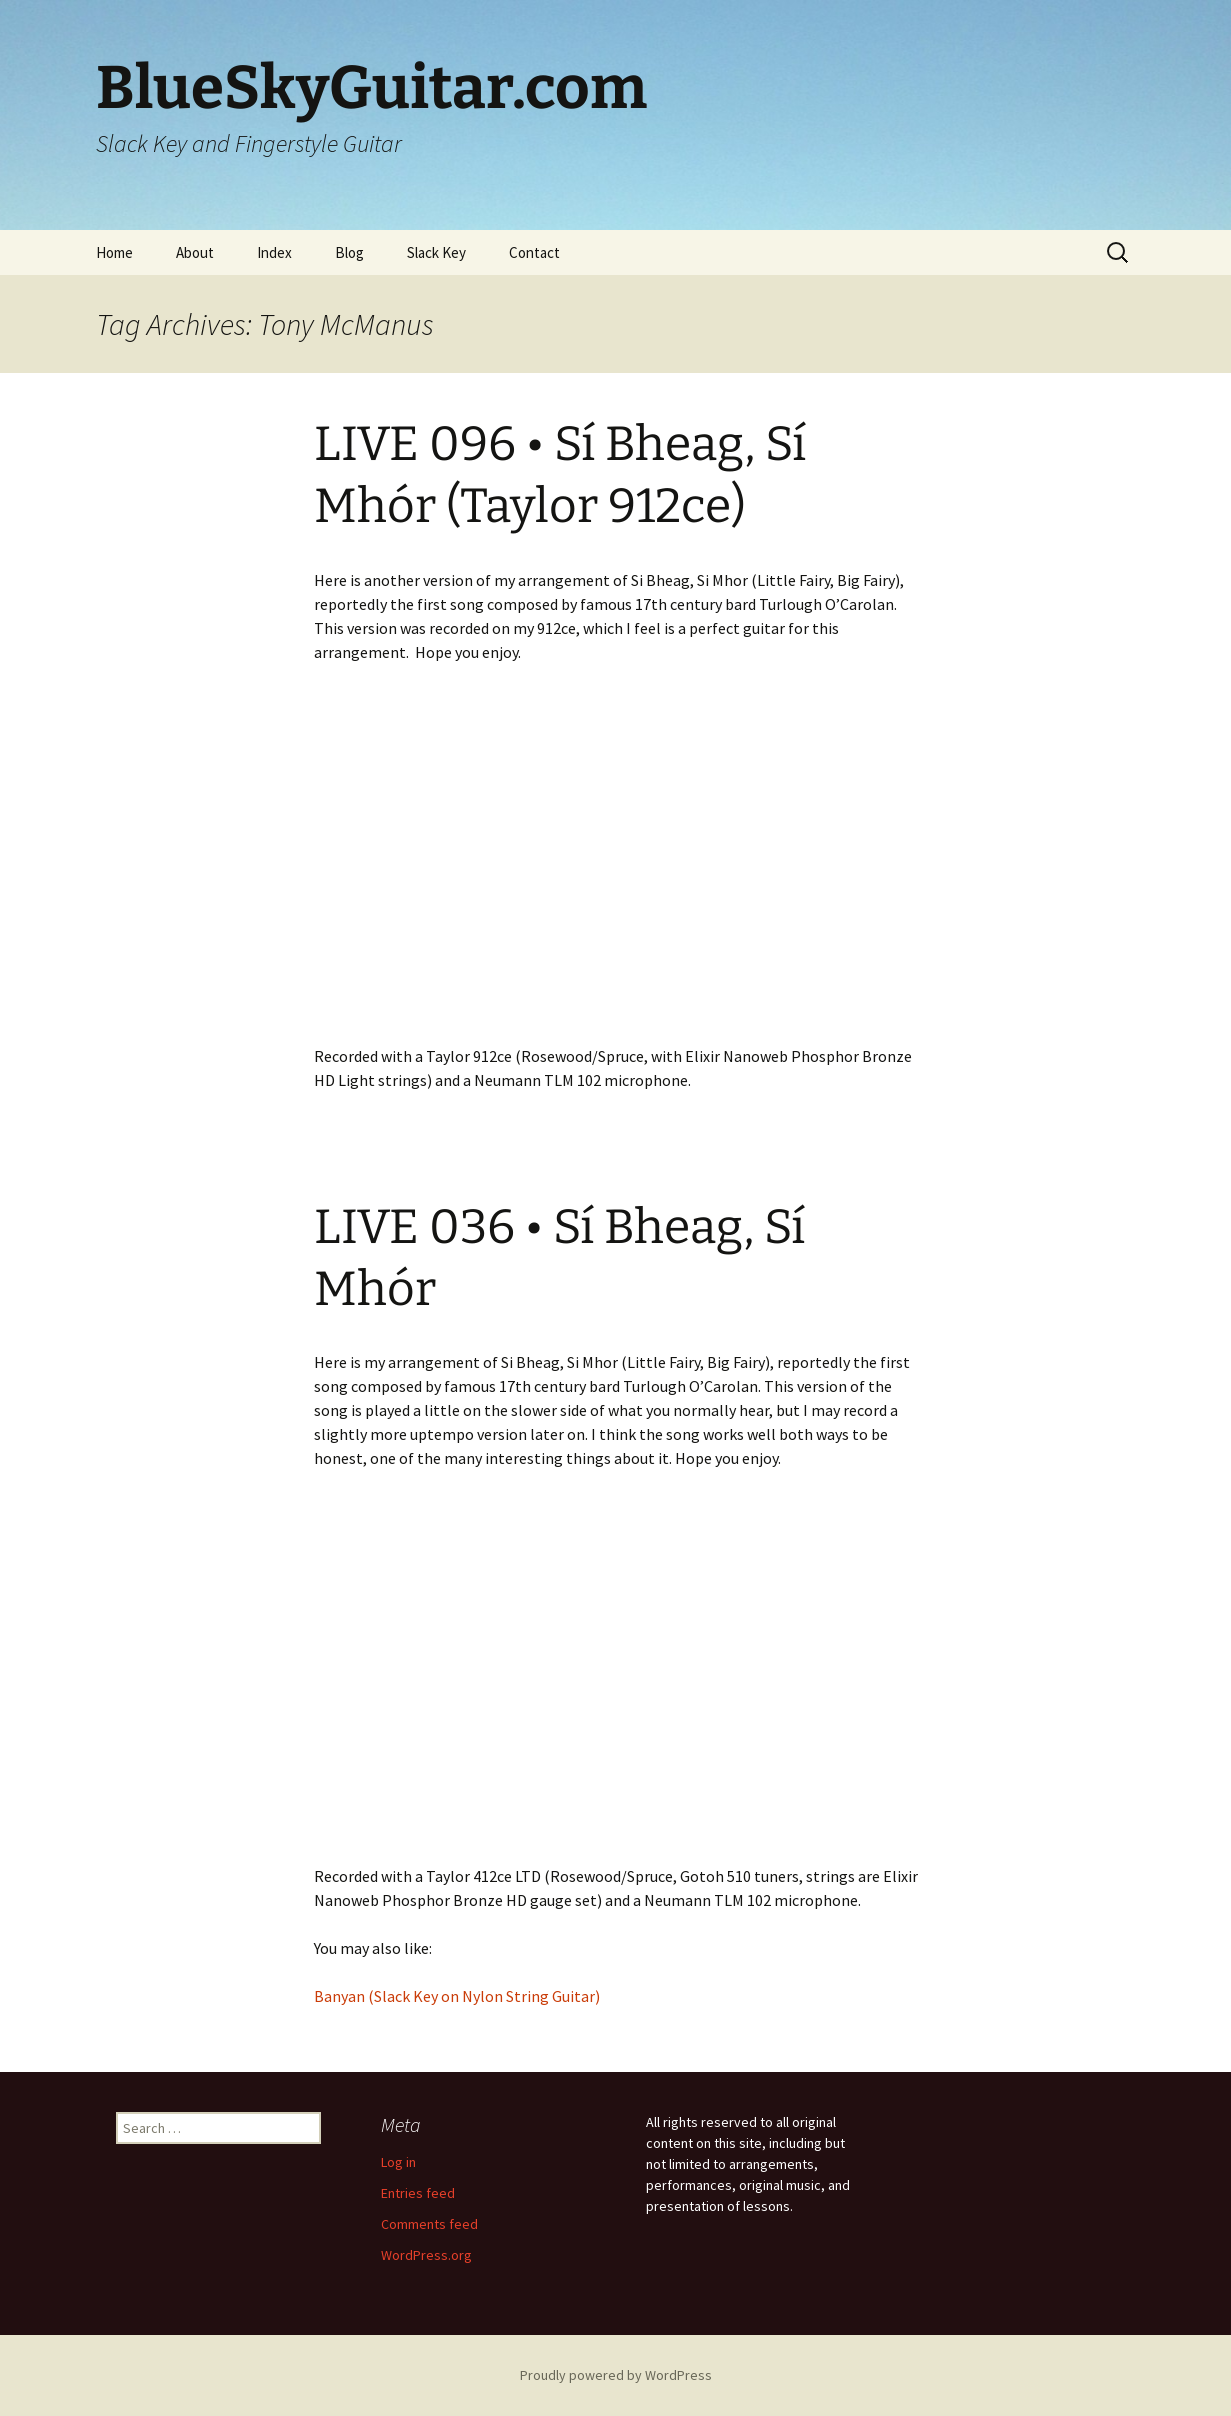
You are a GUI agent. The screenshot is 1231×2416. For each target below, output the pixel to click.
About (195, 252)
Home (114, 252)
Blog (349, 252)
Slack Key (436, 252)
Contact (534, 252)
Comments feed (429, 2224)
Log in (398, 2162)
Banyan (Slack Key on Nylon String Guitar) (457, 1996)
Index (274, 252)
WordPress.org (426, 2255)
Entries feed (418, 2193)
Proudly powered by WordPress (616, 2375)
